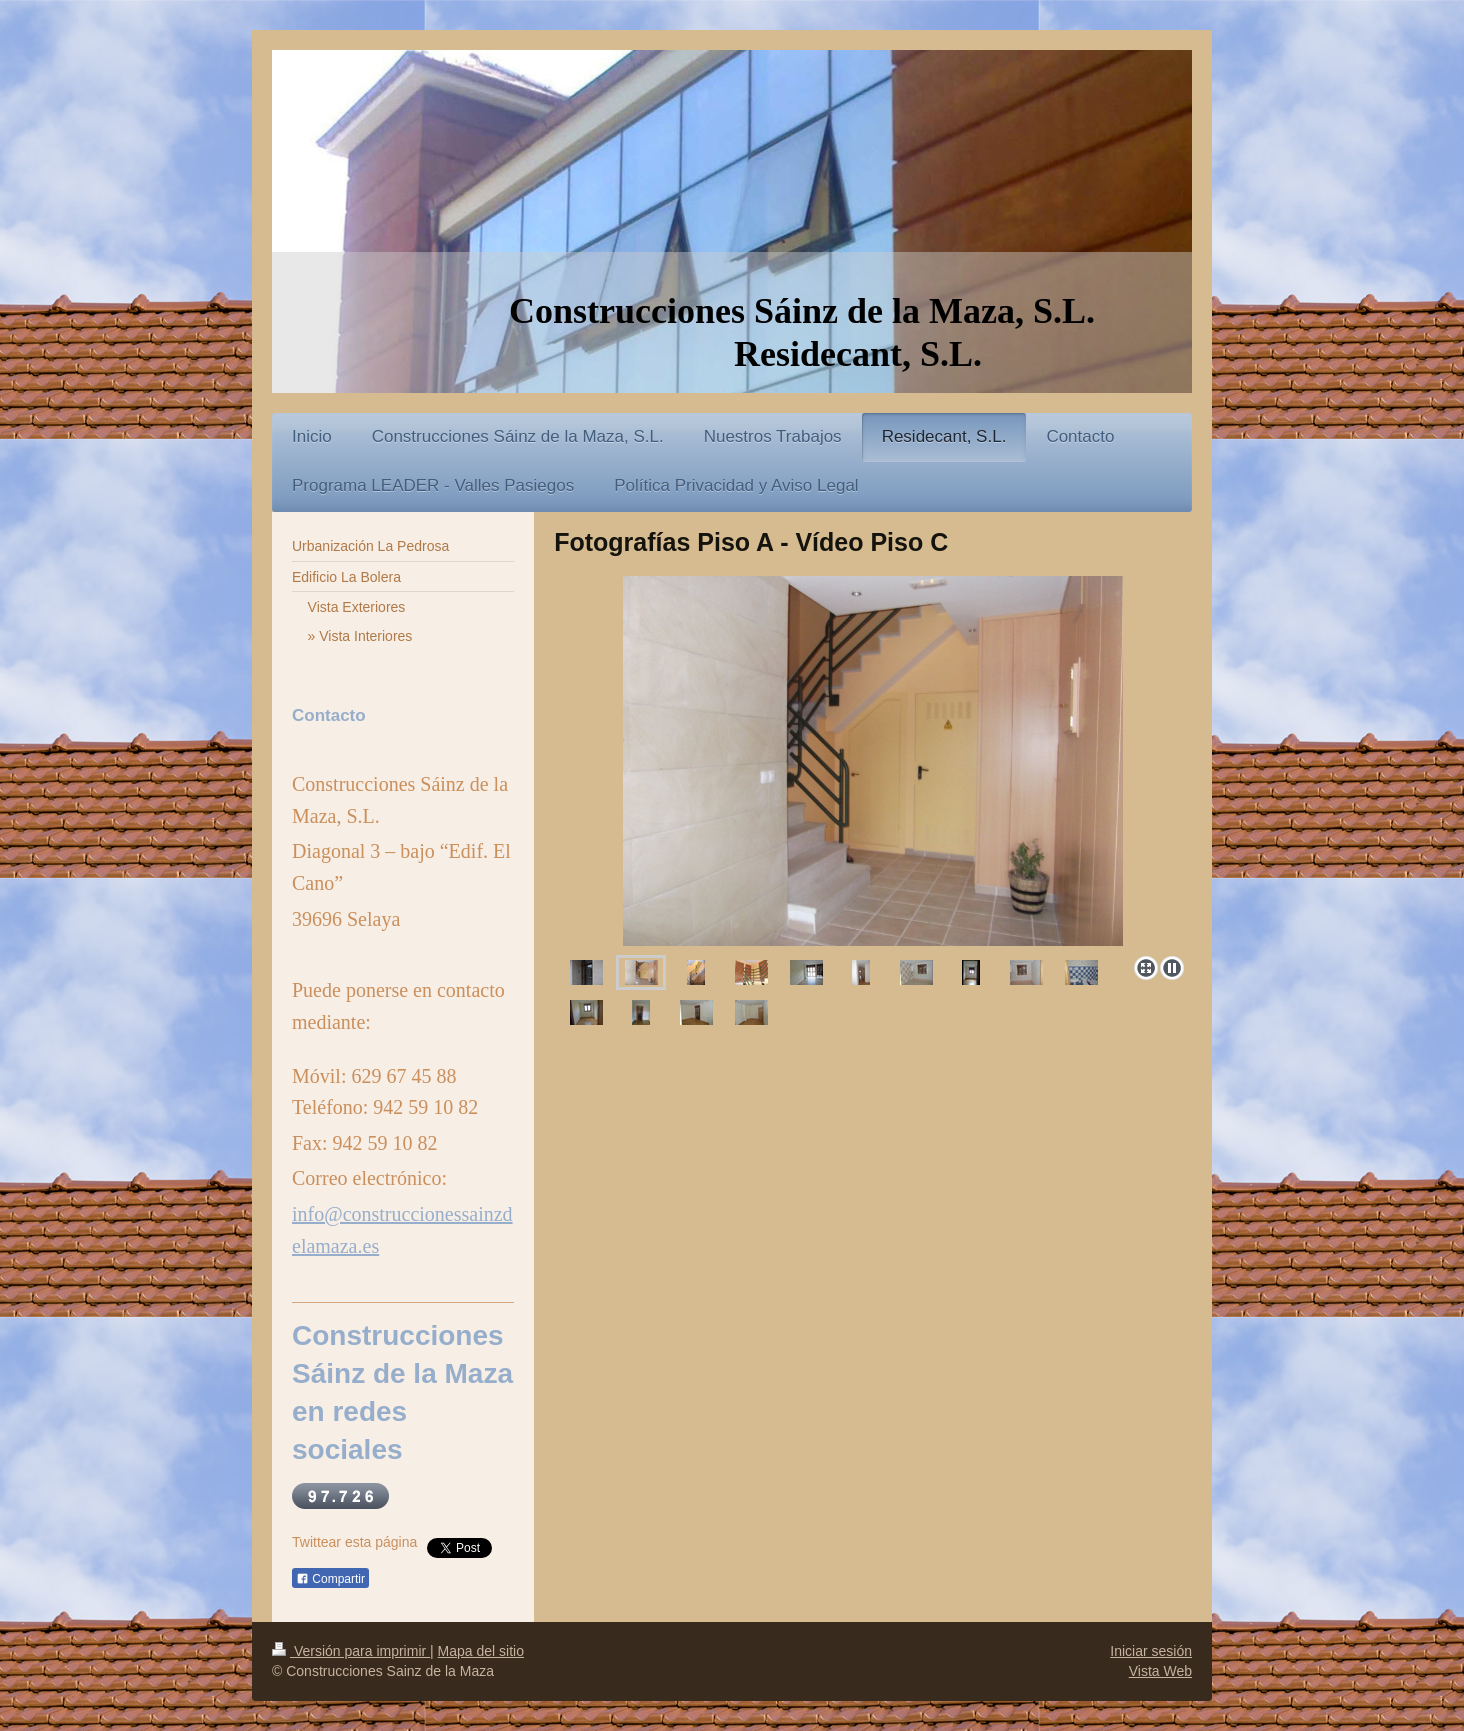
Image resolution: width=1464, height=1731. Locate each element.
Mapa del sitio (481, 1651)
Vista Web (1160, 1671)
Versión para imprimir (351, 1651)
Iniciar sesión (1151, 1651)
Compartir (330, 1579)
